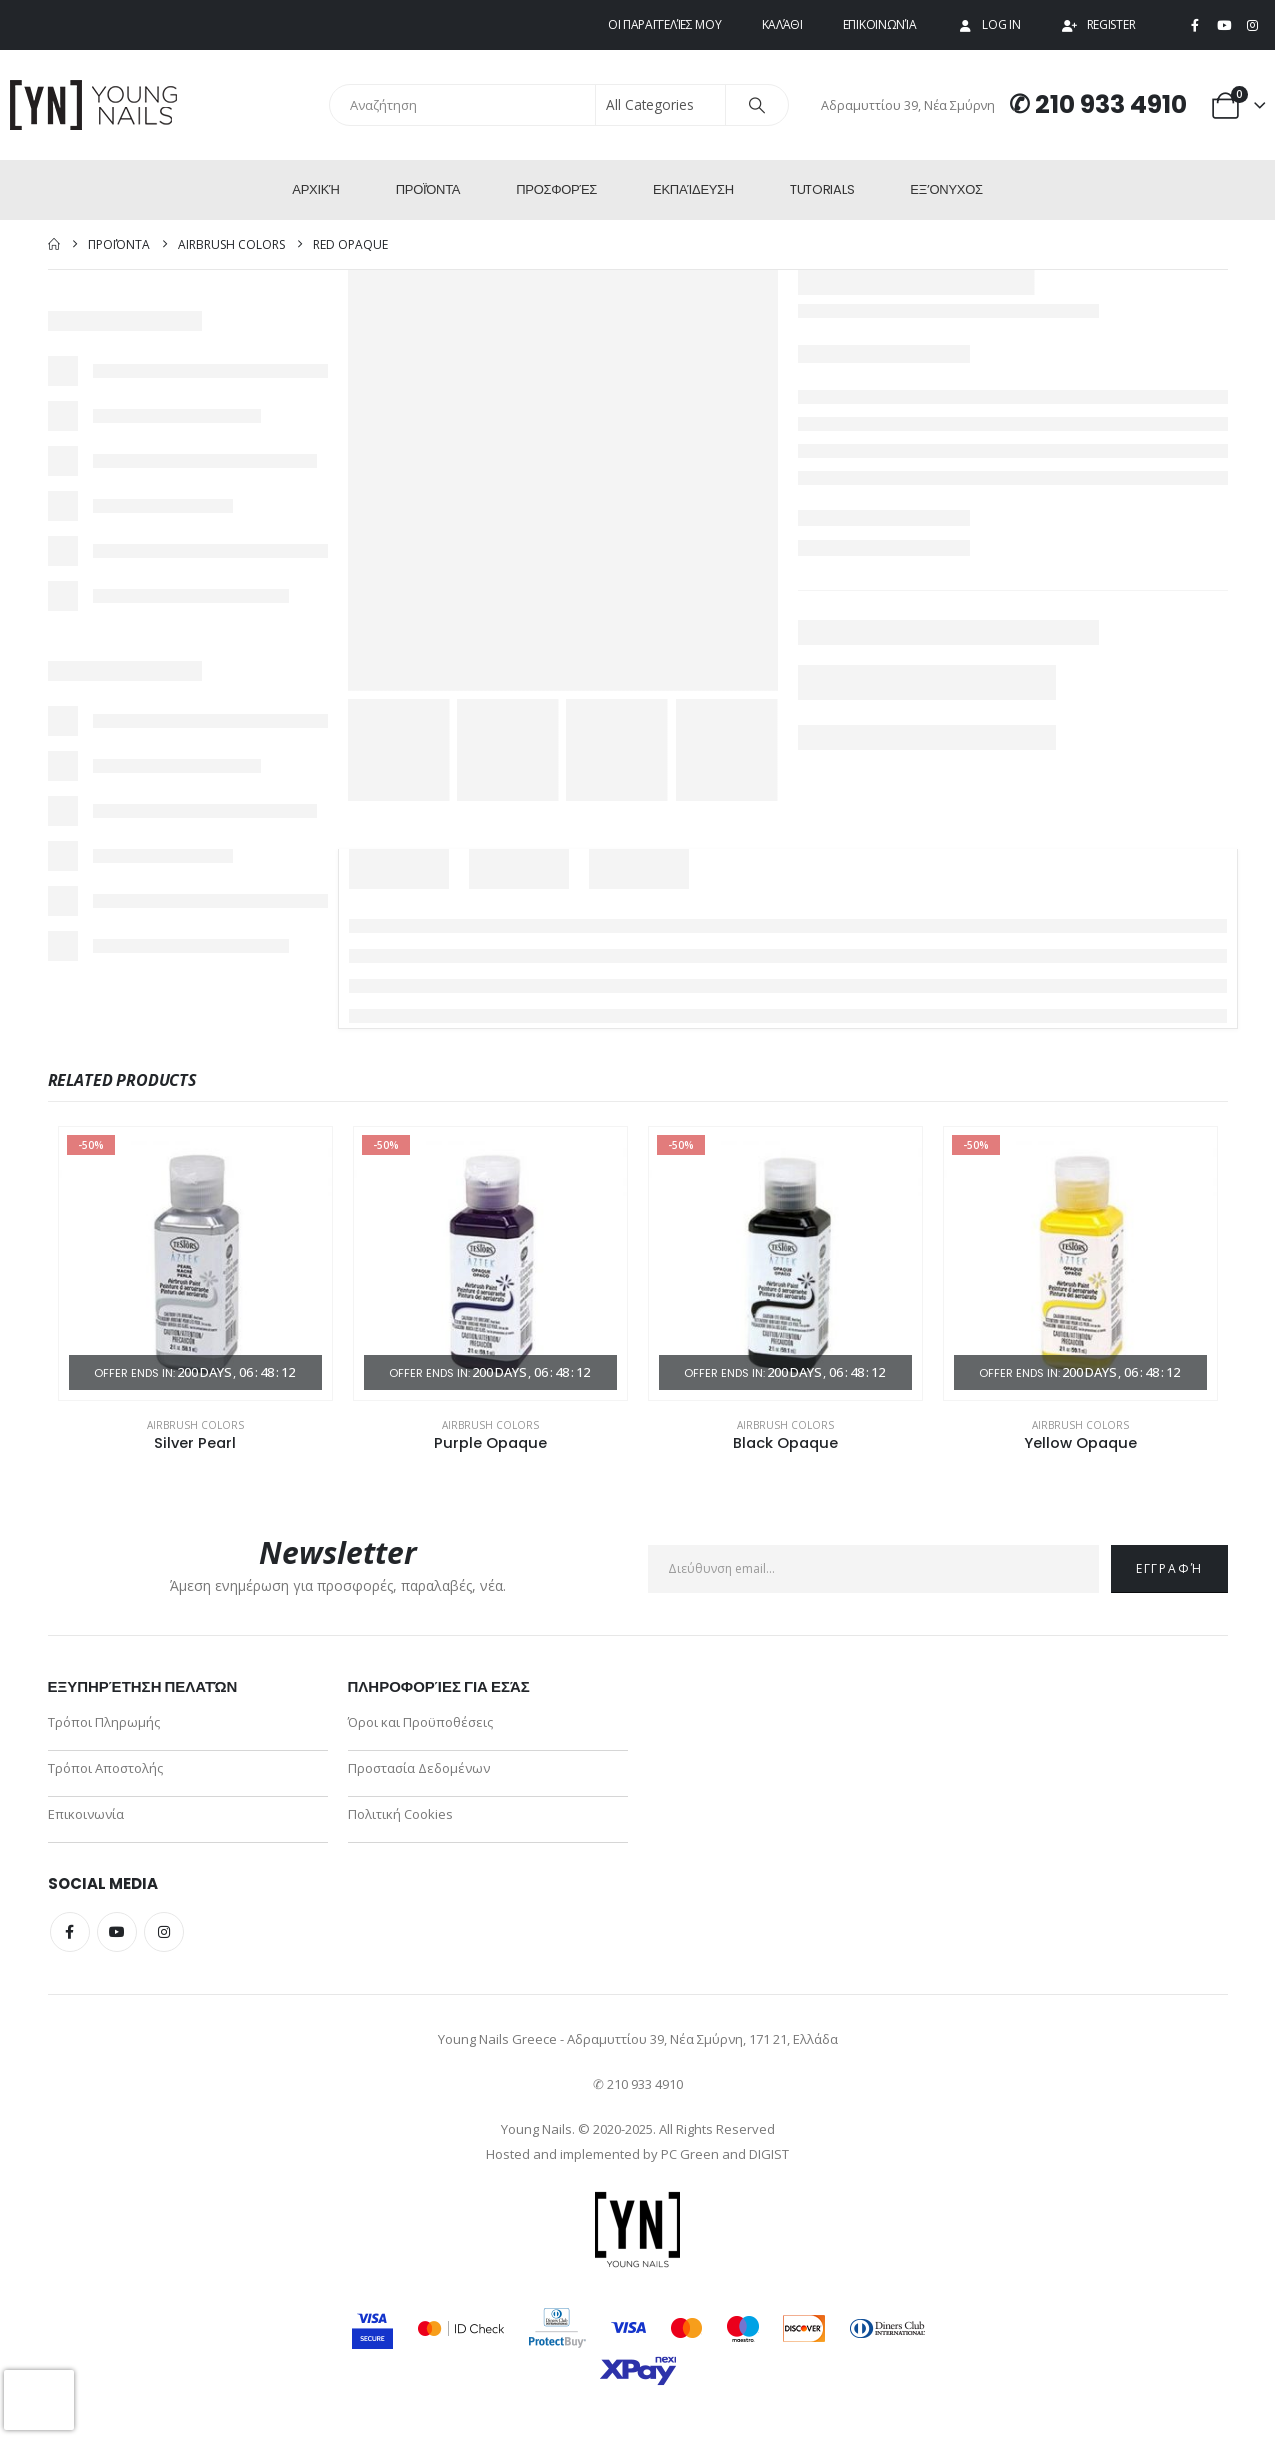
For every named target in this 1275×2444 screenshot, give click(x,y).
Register (1098, 24)
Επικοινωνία (880, 24)
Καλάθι (782, 24)
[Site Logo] (95, 105)
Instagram (164, 1932)
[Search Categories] (661, 105)
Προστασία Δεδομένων (419, 1768)
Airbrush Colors (195, 1425)
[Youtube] (1224, 26)
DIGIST (769, 2154)
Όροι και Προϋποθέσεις (420, 1722)
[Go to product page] (195, 1263)
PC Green (690, 2154)
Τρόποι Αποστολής (105, 1768)
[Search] (757, 105)
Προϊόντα (428, 189)
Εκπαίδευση (693, 189)
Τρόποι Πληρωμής (104, 1722)
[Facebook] (1195, 26)
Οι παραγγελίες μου (665, 24)
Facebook (70, 1932)
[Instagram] (1252, 26)
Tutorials (822, 189)
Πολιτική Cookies (400, 1814)
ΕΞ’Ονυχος (946, 189)
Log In (988, 24)
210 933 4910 (1111, 104)
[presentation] (39, 2400)
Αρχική (315, 189)
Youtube (117, 1932)
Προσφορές (556, 189)
